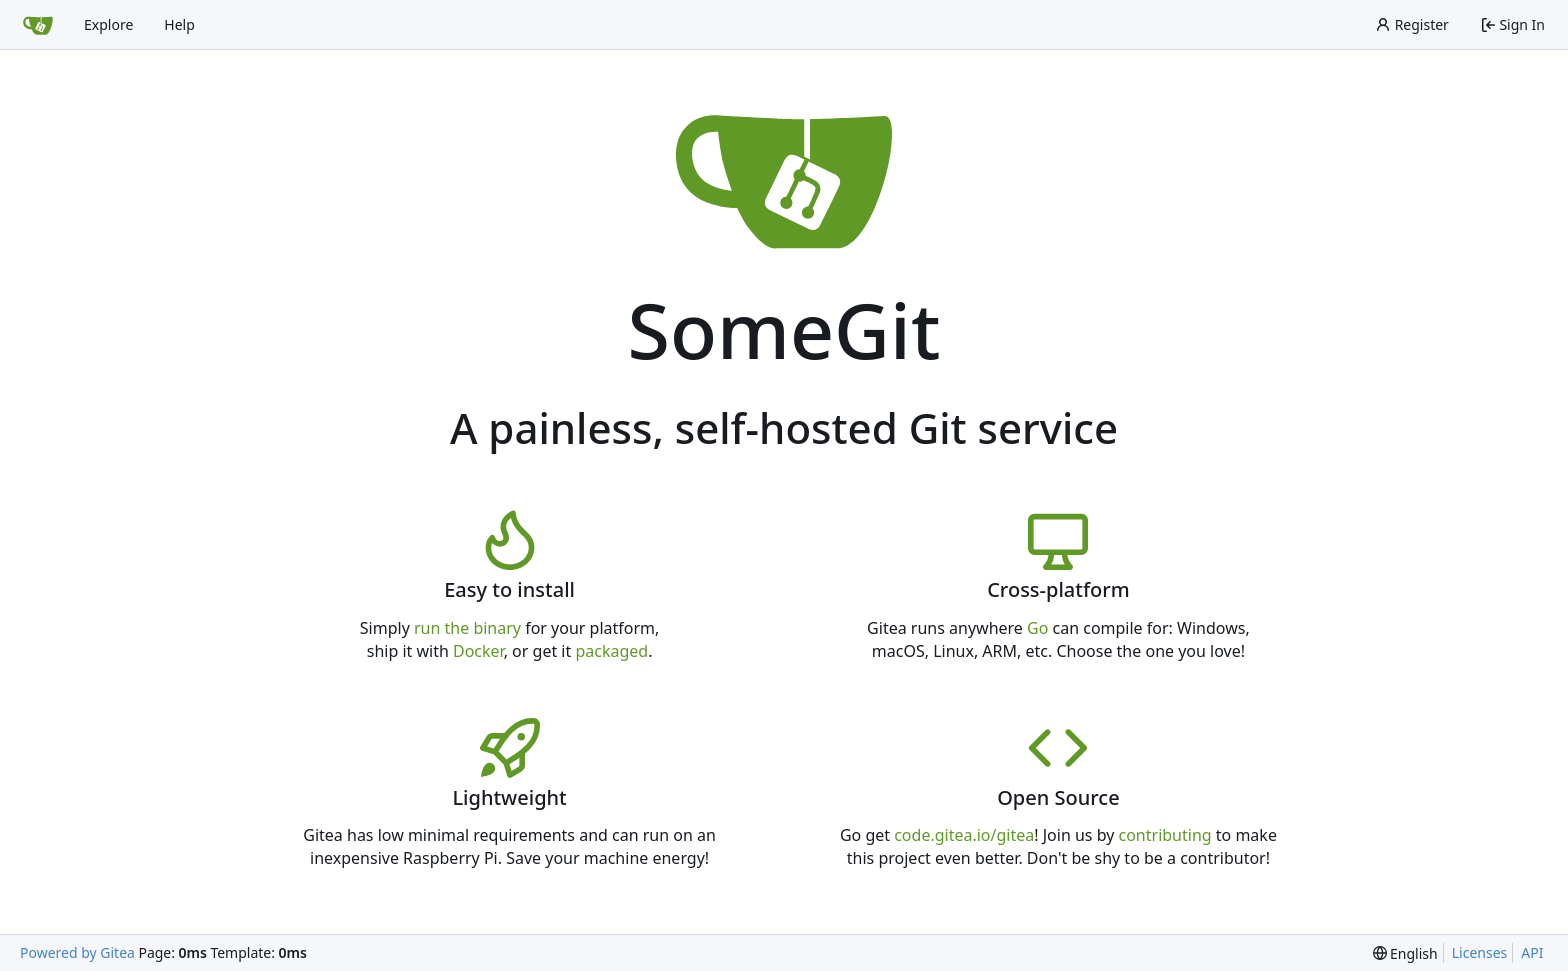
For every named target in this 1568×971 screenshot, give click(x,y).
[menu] (1405, 953)
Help (179, 24)
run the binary (467, 628)
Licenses (1480, 952)
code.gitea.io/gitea (964, 835)
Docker (478, 651)
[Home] (38, 25)
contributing (1165, 835)
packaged (611, 651)
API (1532, 952)
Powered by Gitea (77, 952)
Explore (108, 24)
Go (1037, 628)
